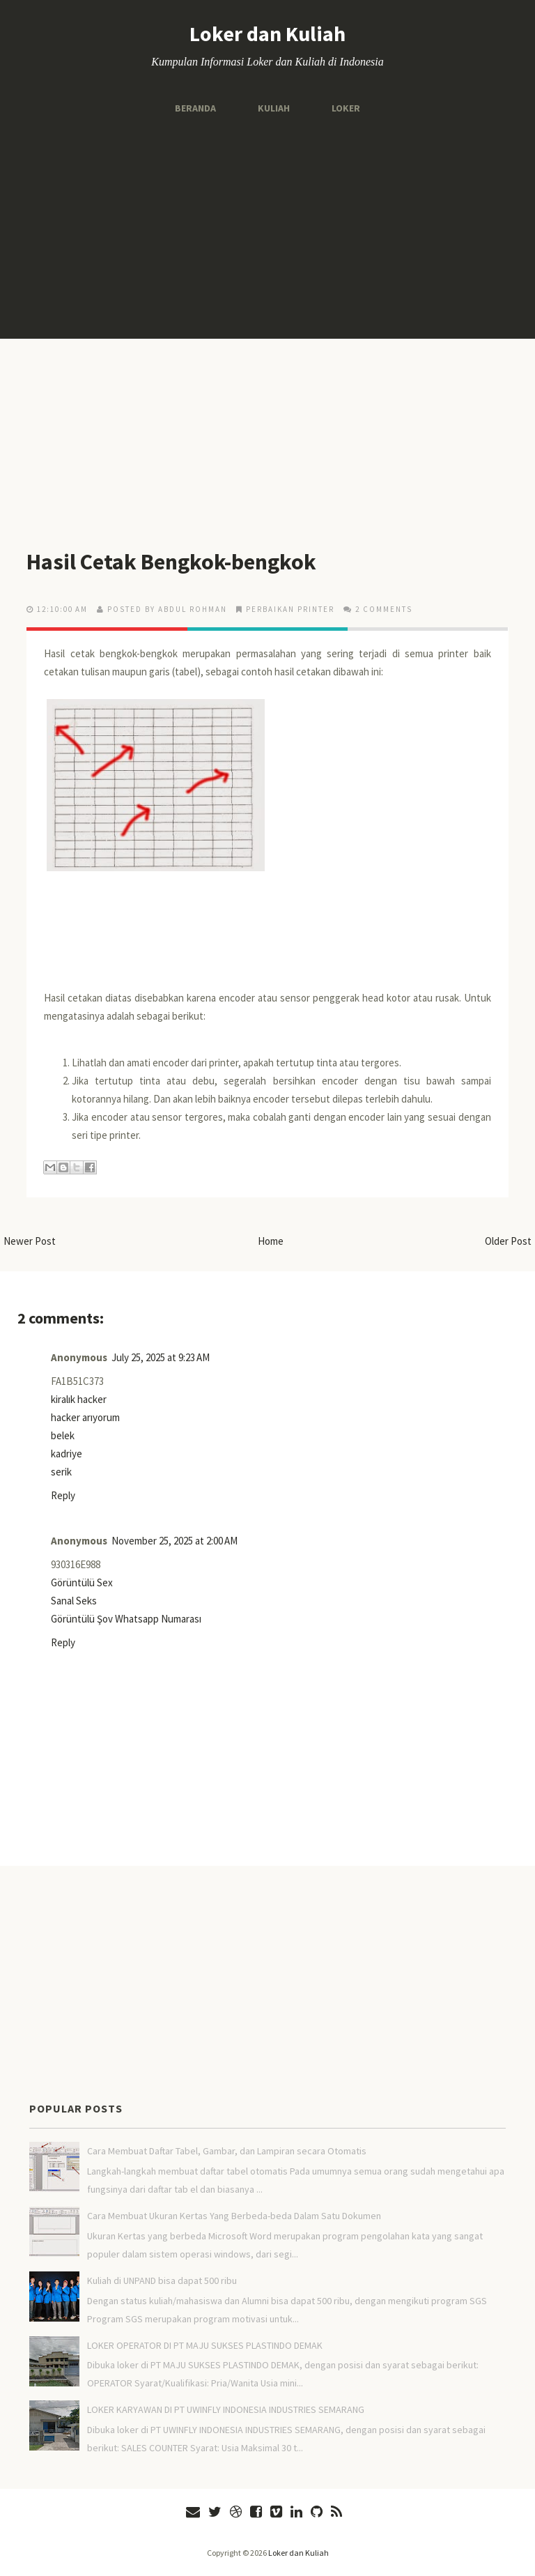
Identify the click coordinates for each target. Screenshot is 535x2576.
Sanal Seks (74, 1600)
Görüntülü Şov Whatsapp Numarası (126, 1618)
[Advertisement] (267, 227)
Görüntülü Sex (82, 1582)
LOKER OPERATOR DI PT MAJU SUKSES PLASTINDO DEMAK (205, 2345)
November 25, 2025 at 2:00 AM (174, 1540)
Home (271, 1241)
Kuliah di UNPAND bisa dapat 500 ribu (162, 2280)
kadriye (66, 1453)
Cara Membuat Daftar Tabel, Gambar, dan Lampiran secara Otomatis (226, 2151)
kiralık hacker (79, 1399)
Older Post (508, 1241)
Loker (346, 108)
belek (63, 1435)
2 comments (383, 609)
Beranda (195, 108)
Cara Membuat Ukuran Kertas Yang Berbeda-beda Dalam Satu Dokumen (234, 2215)
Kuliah (274, 108)
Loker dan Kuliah (267, 33)
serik (61, 1471)
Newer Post (29, 1241)
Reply (63, 1495)
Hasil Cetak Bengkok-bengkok (171, 562)
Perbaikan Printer (290, 609)
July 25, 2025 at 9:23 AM (160, 1357)
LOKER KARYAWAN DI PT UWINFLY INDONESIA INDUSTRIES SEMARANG (225, 2409)
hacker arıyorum (85, 1417)
